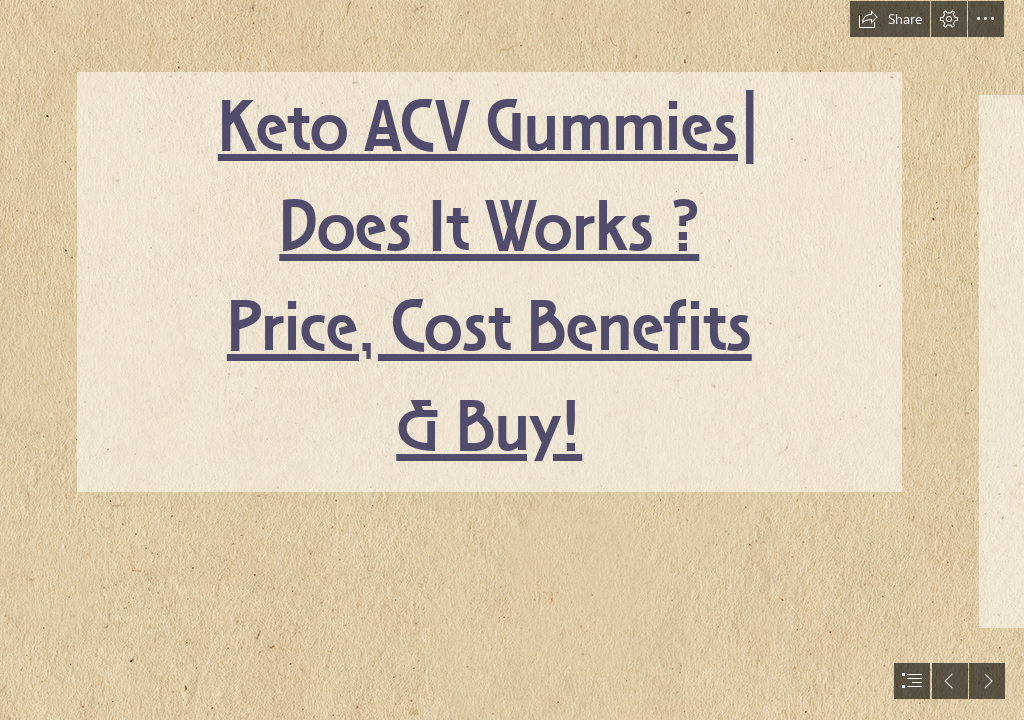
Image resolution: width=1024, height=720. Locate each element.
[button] (890, 19)
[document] (512, 360)
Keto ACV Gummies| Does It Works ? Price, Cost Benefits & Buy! (489, 281)
